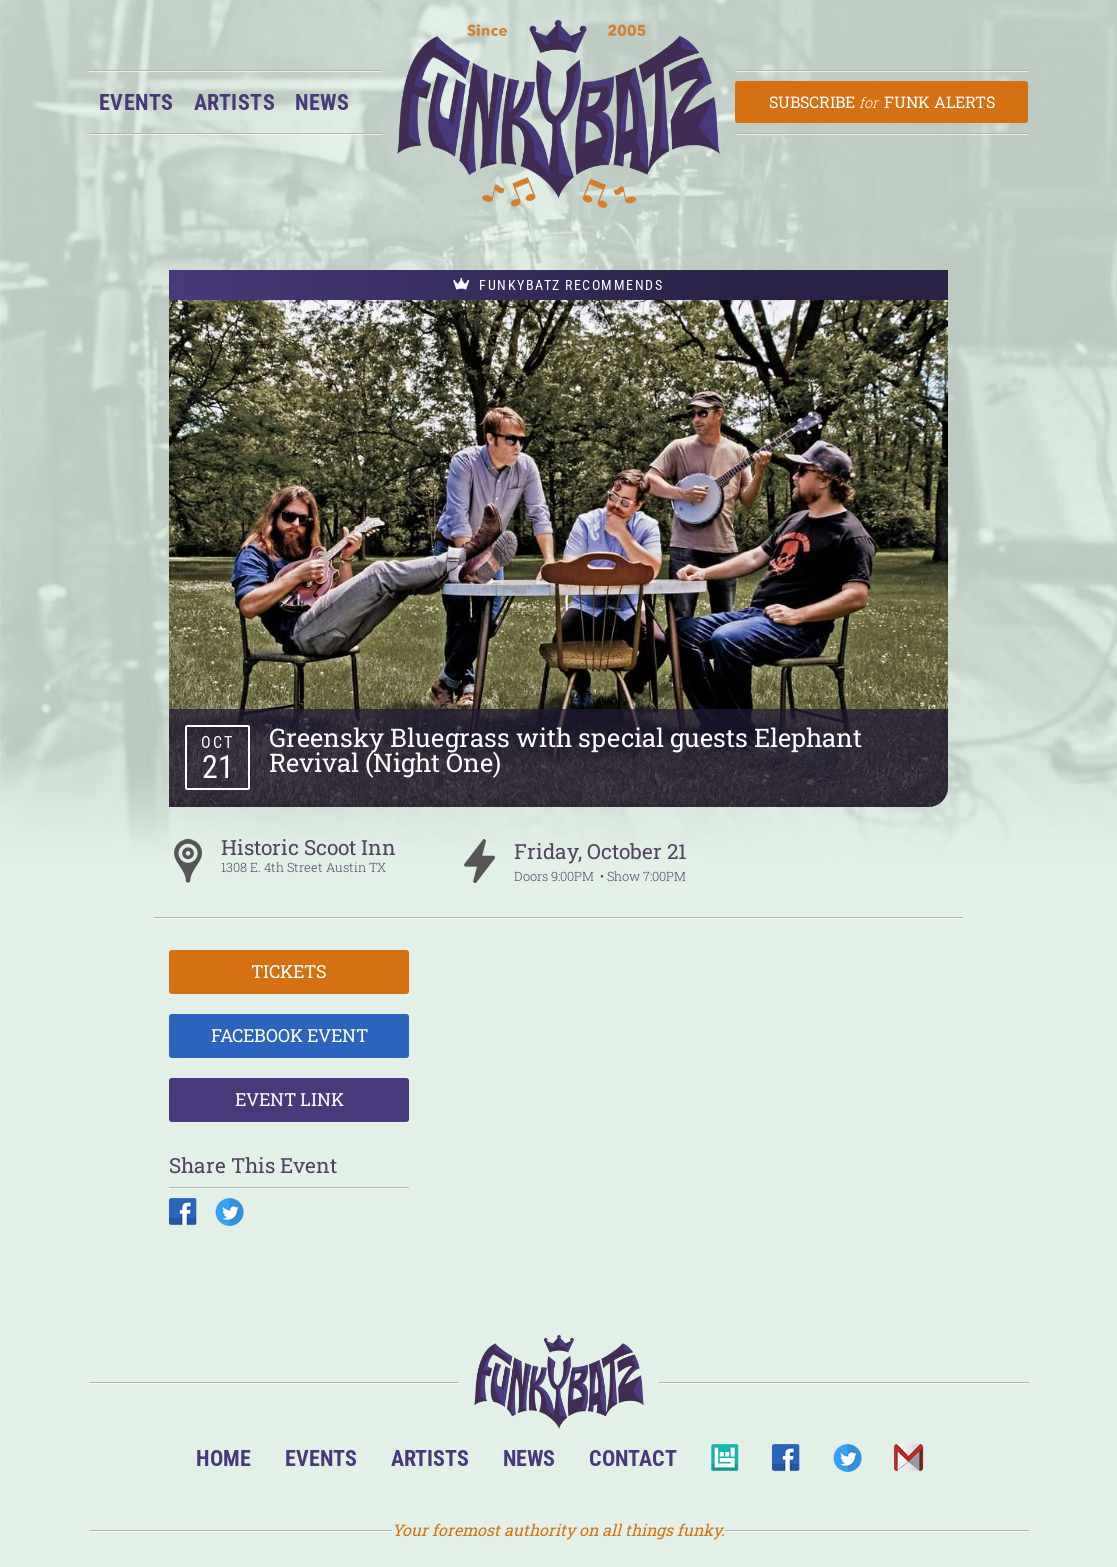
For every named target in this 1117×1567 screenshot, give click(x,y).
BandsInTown (724, 1463)
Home (223, 1458)
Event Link (289, 1099)
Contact (633, 1458)
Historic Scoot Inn (308, 847)
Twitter (846, 1463)
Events (136, 102)
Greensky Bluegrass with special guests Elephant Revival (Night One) (565, 750)
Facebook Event (289, 1035)
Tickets (289, 971)
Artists (235, 102)
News (322, 102)
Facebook (785, 1463)
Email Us (907, 1463)
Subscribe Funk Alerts (881, 101)
